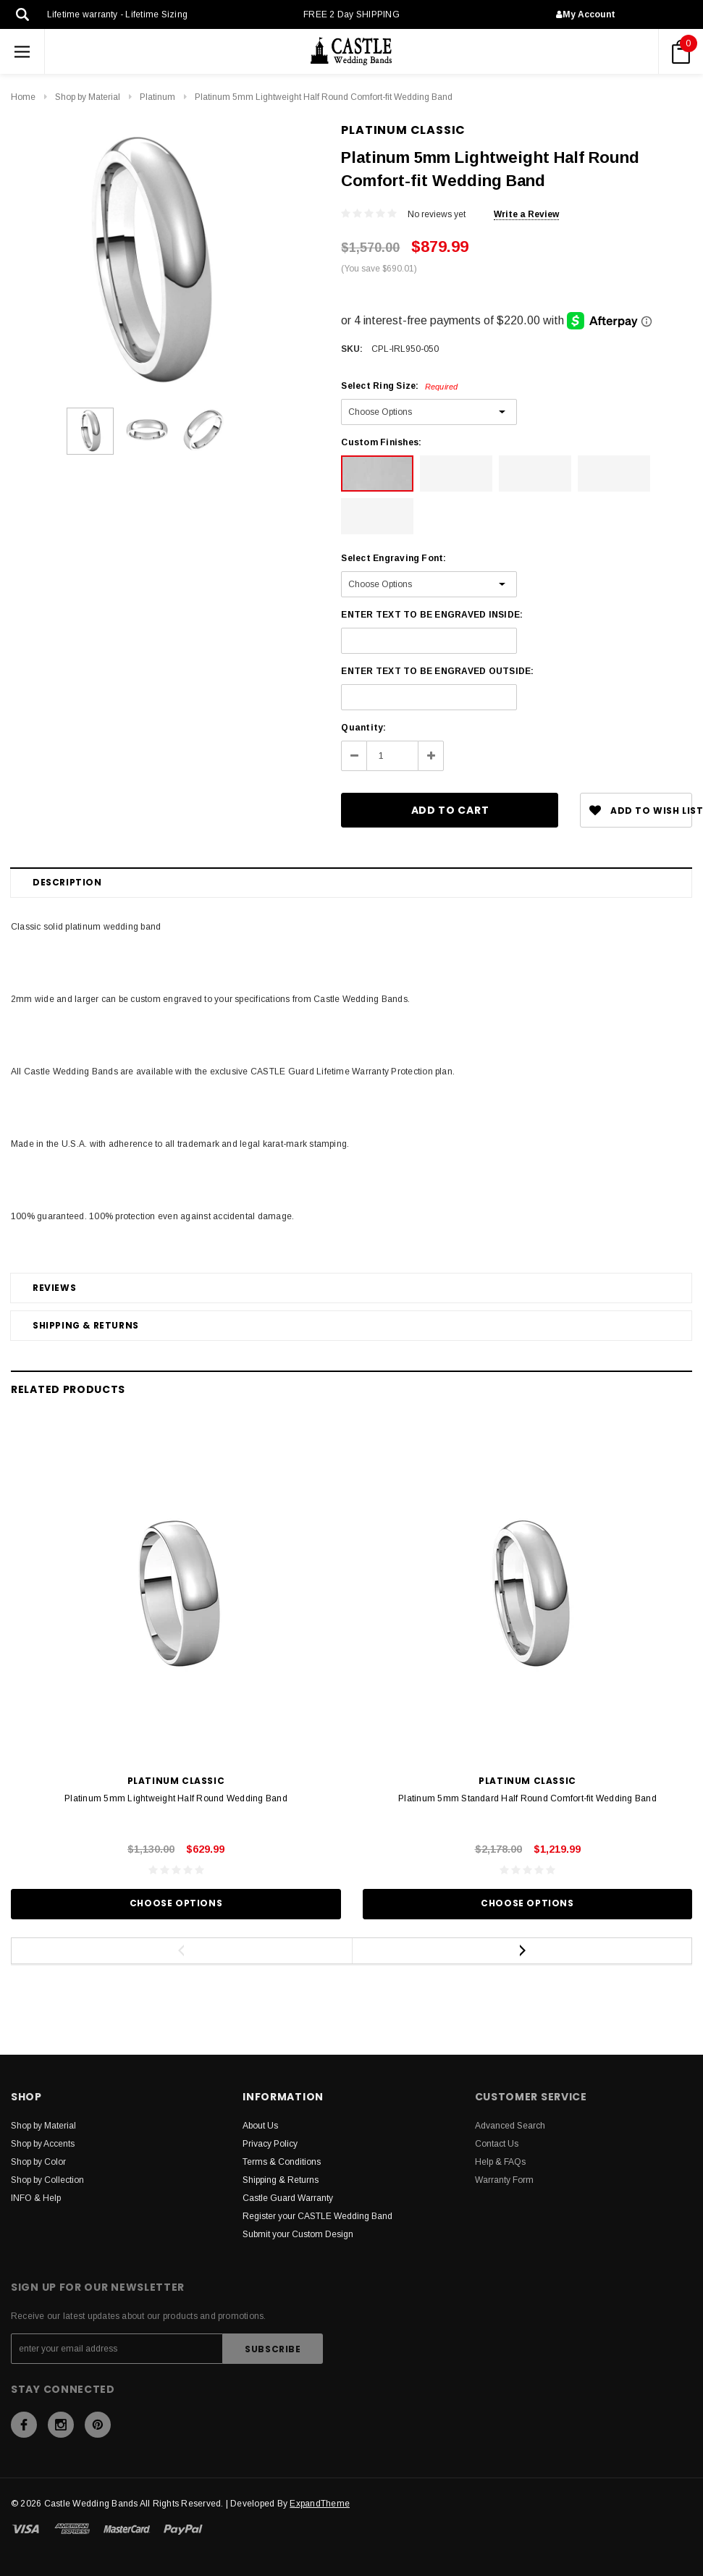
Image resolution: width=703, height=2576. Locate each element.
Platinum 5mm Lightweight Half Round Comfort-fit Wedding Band (323, 97)
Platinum (157, 97)
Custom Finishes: (381, 442)
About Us (260, 2126)
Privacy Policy (270, 2144)
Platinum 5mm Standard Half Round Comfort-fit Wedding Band (527, 1798)
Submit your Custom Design (298, 2234)
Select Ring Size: (399, 386)
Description (67, 882)
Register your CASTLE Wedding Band (317, 2216)
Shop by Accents (43, 2144)
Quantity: (363, 728)
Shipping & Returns (86, 1325)
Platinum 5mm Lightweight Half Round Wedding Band (175, 1798)
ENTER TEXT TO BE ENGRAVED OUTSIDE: (437, 671)
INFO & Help (36, 2198)
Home (23, 97)
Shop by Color (38, 2162)
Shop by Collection (47, 2180)
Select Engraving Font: (393, 558)
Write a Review (526, 214)
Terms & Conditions (282, 2162)
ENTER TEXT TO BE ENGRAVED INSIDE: (432, 615)
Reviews (54, 1287)
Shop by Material (87, 97)
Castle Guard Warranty (288, 2198)
